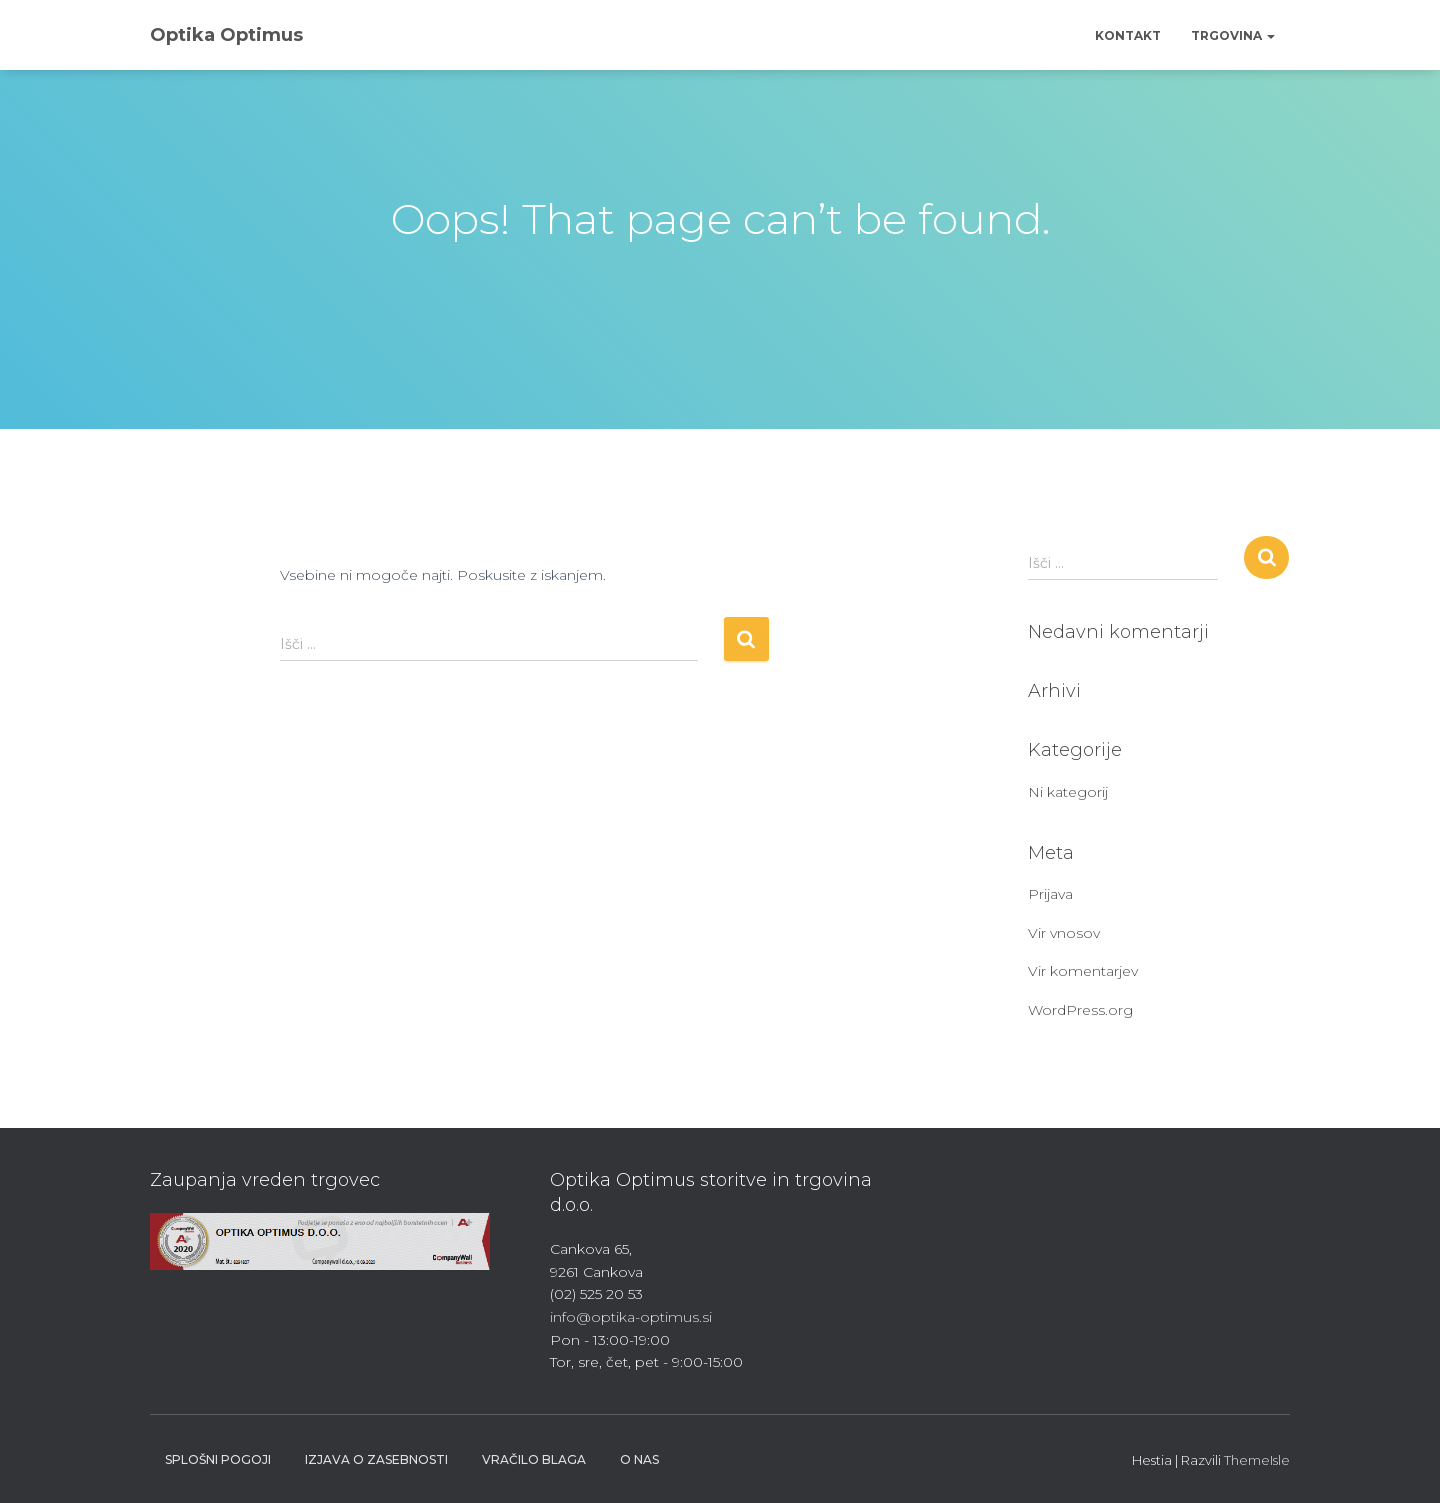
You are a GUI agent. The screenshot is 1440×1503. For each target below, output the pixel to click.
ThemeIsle (1257, 1460)
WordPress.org (1080, 1010)
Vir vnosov (1064, 933)
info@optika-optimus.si (631, 1317)
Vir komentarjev (1083, 971)
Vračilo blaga (534, 1459)
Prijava (1050, 894)
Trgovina (1233, 35)
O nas (639, 1459)
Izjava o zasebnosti (376, 1459)
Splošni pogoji (218, 1459)
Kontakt (1128, 35)
